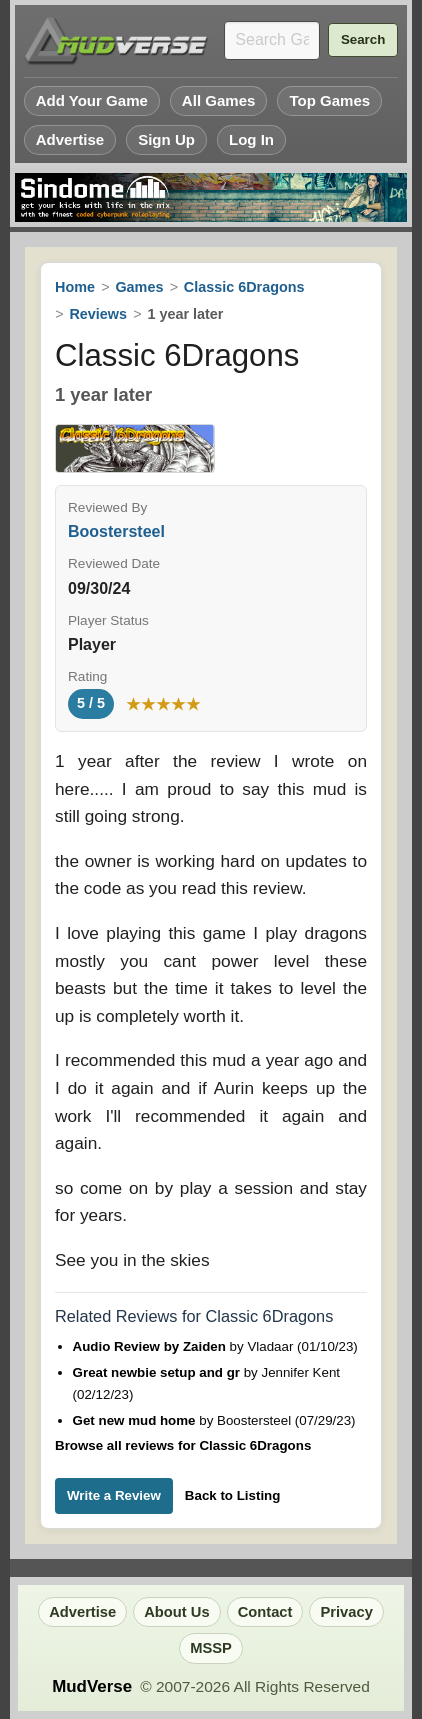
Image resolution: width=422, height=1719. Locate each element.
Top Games (329, 100)
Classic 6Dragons (244, 287)
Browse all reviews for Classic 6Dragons (183, 1445)
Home (75, 287)
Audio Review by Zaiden (151, 1346)
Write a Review (114, 1495)
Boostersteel (116, 531)
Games (139, 287)
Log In (251, 139)
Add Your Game (92, 100)
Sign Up (166, 139)
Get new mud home (136, 1420)
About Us (176, 1612)
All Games (219, 100)
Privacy (346, 1612)
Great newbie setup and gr (158, 1372)
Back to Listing (233, 1495)
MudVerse (92, 1686)
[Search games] (272, 40)
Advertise (70, 139)
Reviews (98, 314)
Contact (265, 1612)
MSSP (211, 1648)
